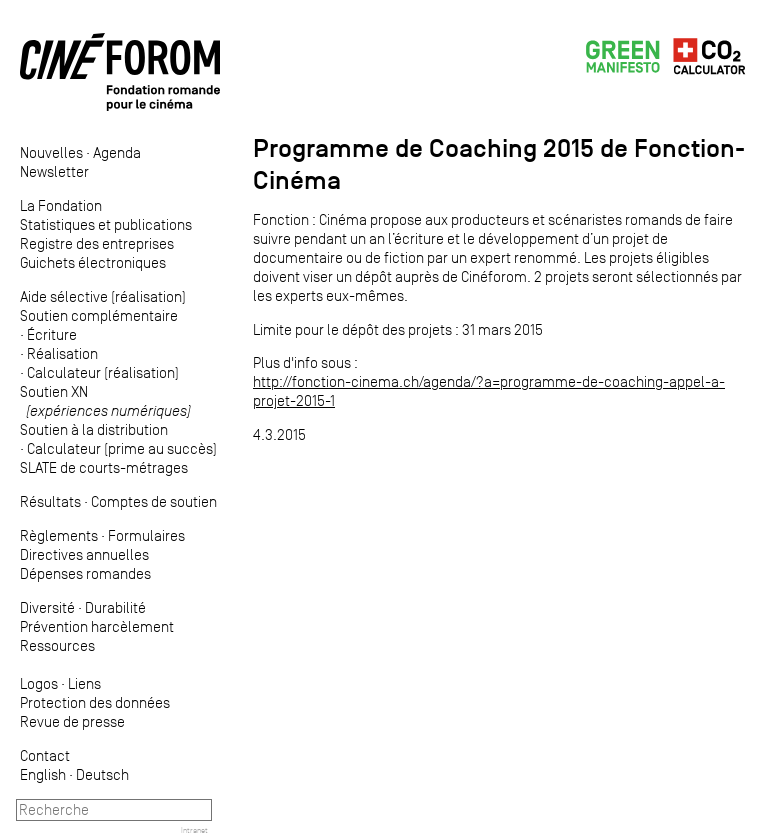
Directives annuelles (84, 554)
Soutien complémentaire (99, 315)
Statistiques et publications (106, 224)
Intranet (194, 830)
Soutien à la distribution (94, 429)
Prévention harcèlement (97, 626)
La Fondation (61, 205)
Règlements (59, 535)
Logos (39, 683)
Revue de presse (72, 721)
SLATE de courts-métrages (104, 467)
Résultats (50, 501)
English (43, 774)
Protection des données (95, 702)
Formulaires (146, 535)
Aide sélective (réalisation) (103, 296)
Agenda (117, 152)
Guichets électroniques (93, 262)
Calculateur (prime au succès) (122, 448)
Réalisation (62, 353)
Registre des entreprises (97, 243)
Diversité (47, 607)
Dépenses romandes (85, 573)
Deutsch (102, 774)
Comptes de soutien (154, 501)
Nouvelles (51, 152)
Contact (45, 755)
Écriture (52, 334)
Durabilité (115, 607)
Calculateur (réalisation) (103, 372)
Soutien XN (105, 401)
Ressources (57, 645)
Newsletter (54, 171)
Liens (84, 683)
